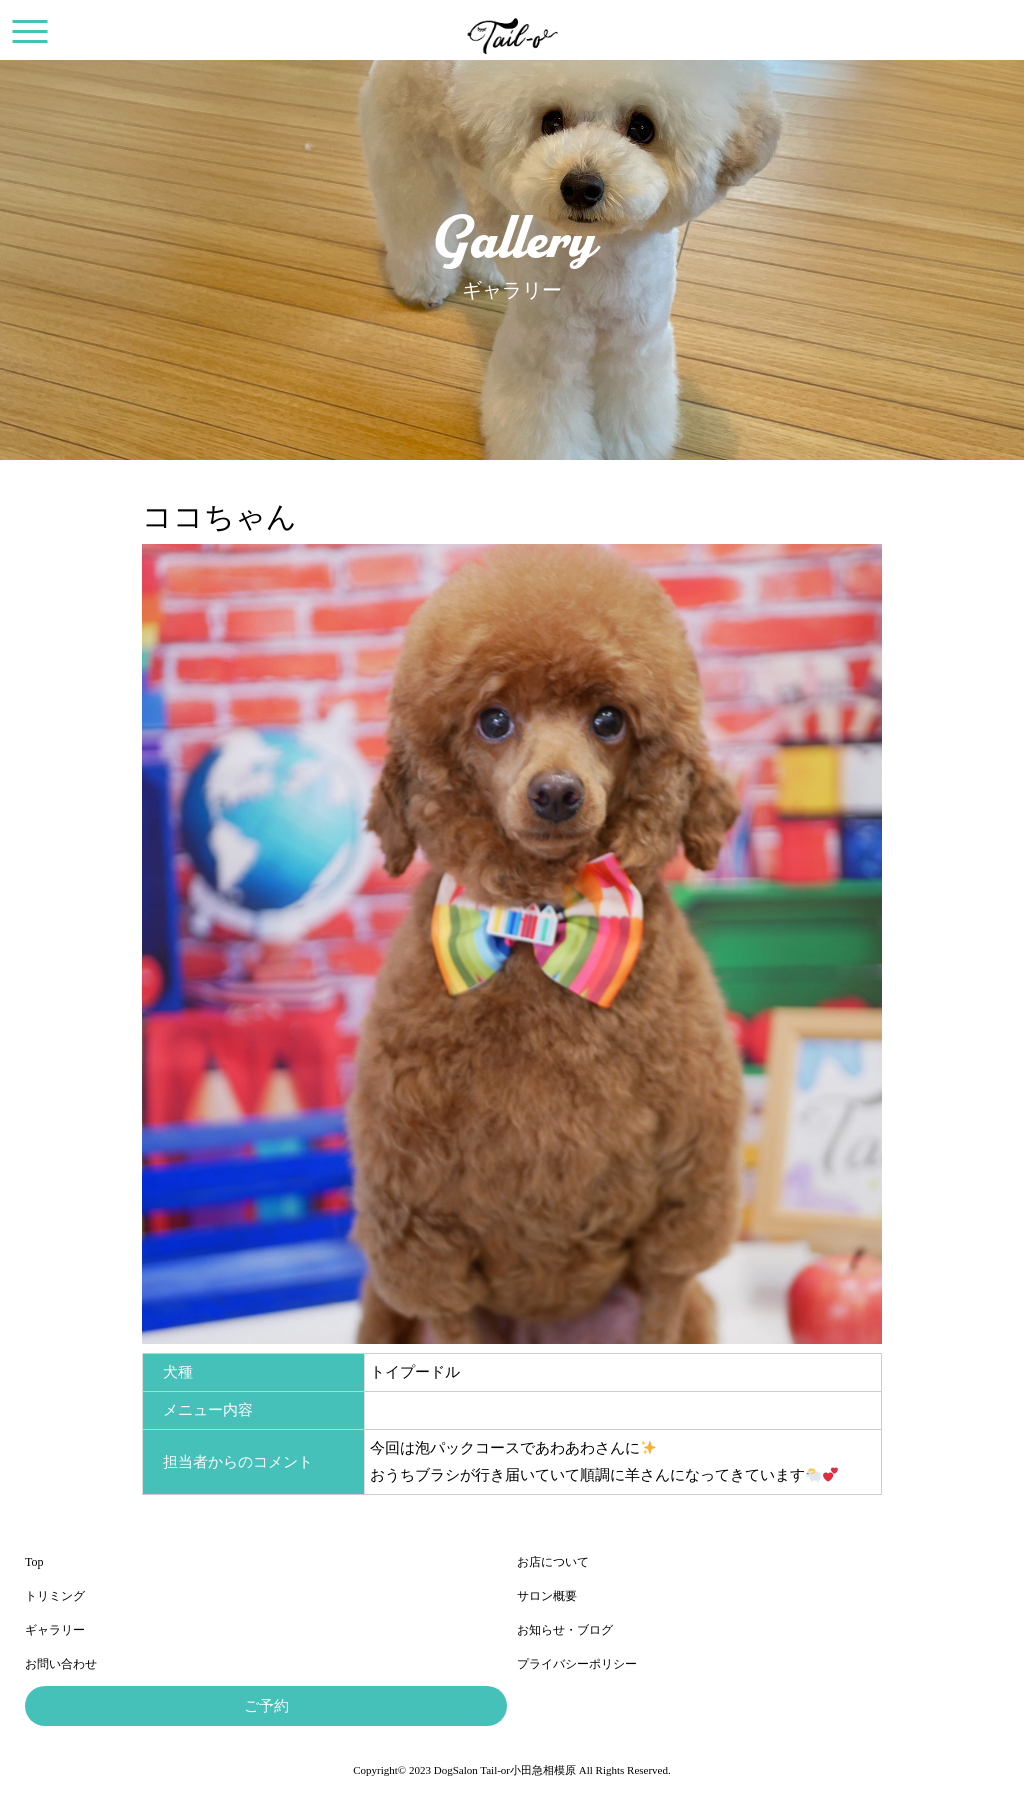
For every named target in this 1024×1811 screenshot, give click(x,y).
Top (34, 1562)
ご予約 (266, 1706)
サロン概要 (547, 1596)
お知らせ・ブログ (565, 1630)
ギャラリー (55, 1630)
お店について (553, 1562)
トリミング (55, 1596)
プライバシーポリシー (577, 1664)
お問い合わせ (61, 1664)
